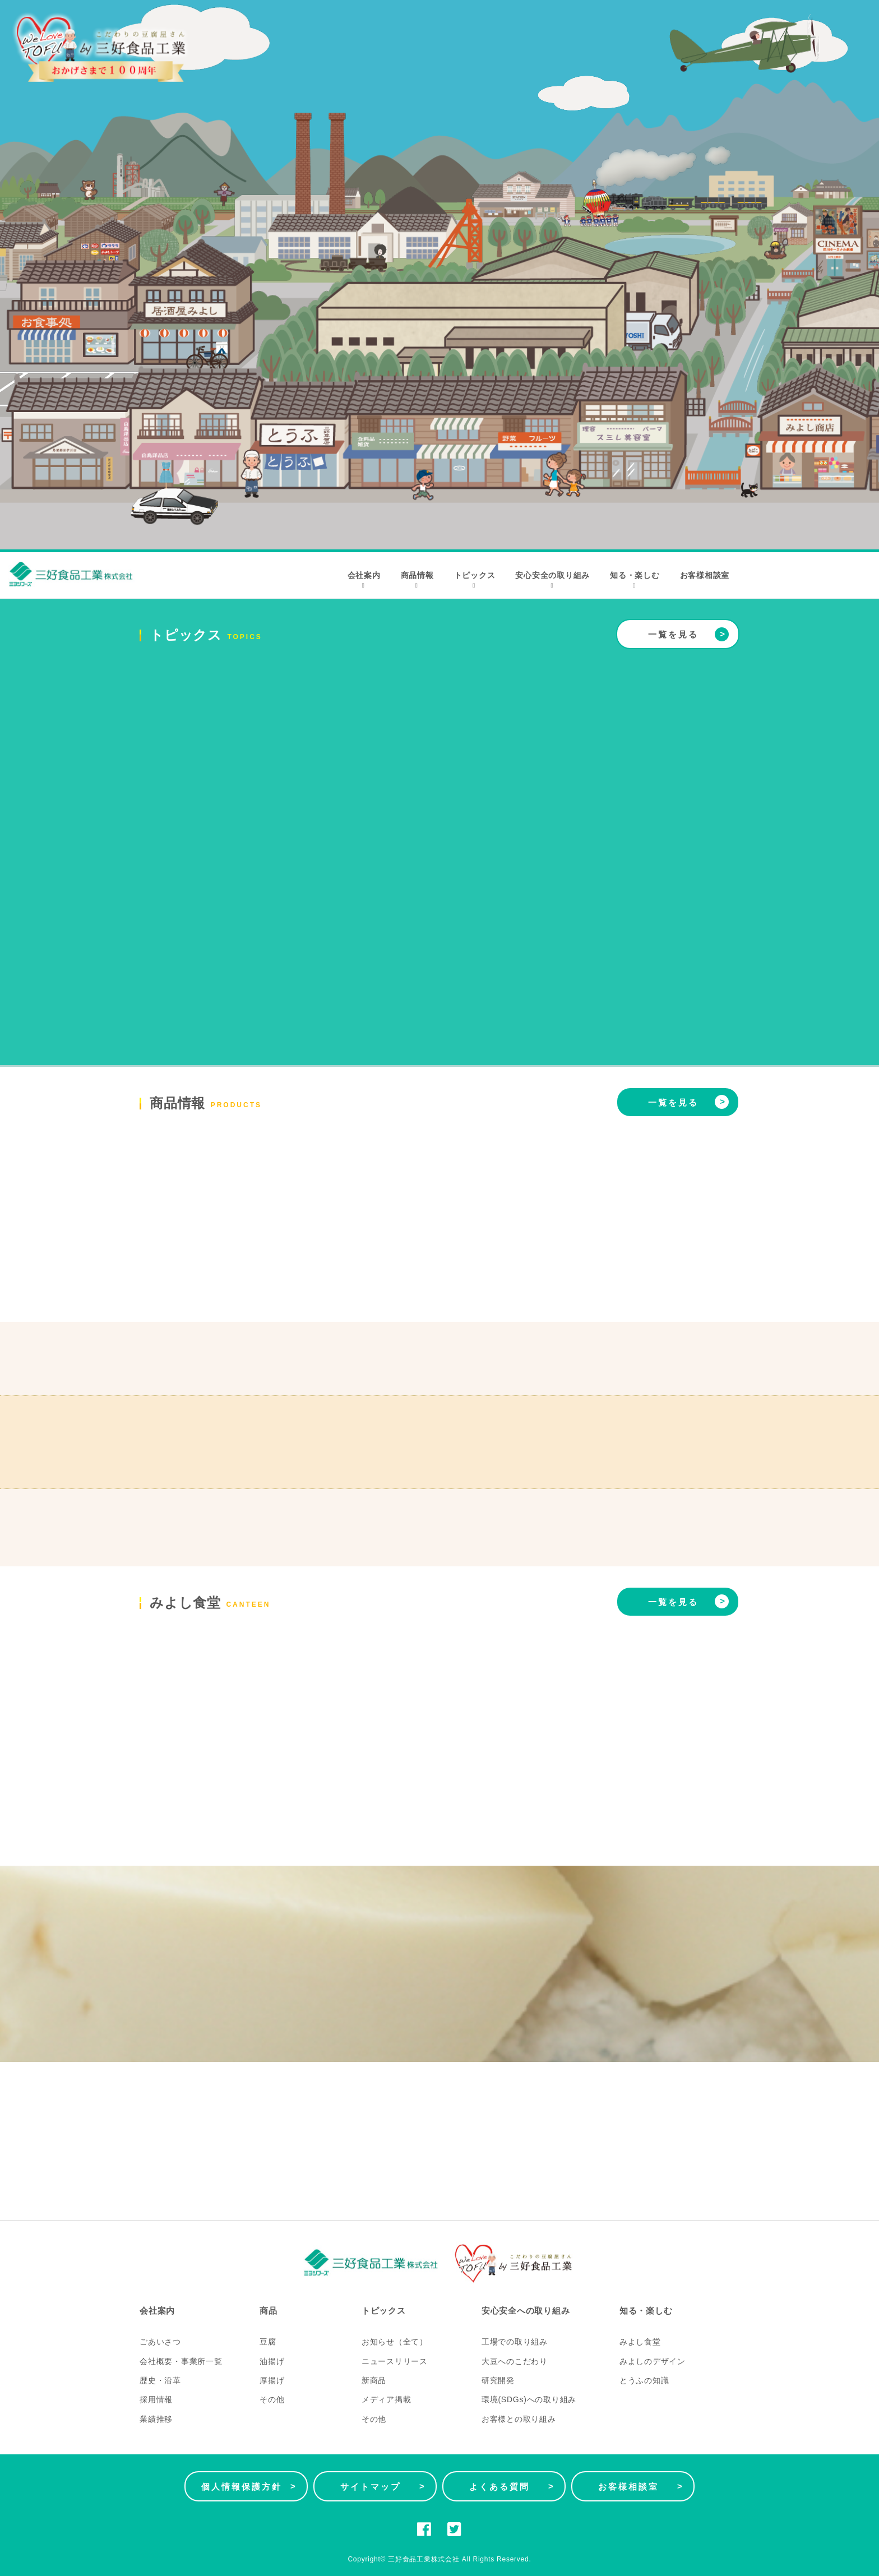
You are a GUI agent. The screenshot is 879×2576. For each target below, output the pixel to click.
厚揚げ (272, 2380)
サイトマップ (383, 2486)
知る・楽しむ (635, 580)
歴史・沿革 (160, 2380)
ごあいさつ (160, 2341)
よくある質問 (512, 2486)
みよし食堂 (640, 2341)
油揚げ (272, 2361)
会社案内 (364, 580)
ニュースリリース (395, 2361)
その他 (272, 2399)
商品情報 (417, 580)
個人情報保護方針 (249, 2486)
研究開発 (498, 2380)
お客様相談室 (705, 575)
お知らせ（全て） (395, 2341)
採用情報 (156, 2399)
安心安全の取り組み (552, 580)
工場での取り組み (515, 2341)
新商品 (374, 2380)
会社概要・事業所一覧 (181, 2361)
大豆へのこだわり (515, 2361)
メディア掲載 (386, 2399)
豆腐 (268, 2341)
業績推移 (156, 2419)
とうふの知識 (644, 2380)
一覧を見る (688, 634)
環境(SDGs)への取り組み (529, 2399)
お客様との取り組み (519, 2419)
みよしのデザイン (652, 2361)
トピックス (475, 580)
